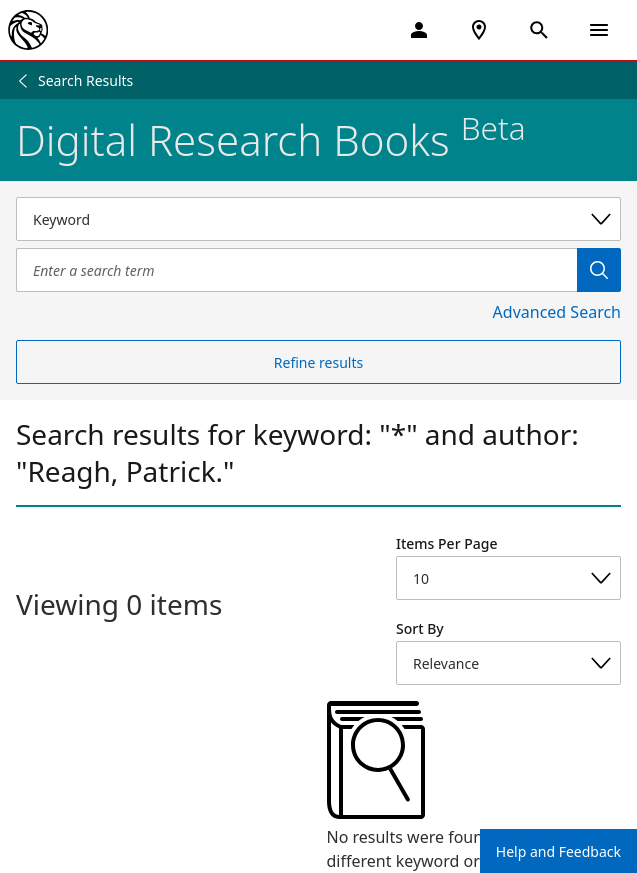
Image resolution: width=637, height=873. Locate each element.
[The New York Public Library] (28, 30)
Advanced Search (557, 312)
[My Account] (419, 30)
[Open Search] (539, 30)
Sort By (420, 628)
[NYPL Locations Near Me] (479, 30)
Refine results (318, 362)
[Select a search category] (318, 219)
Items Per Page (446, 543)
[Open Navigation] (599, 30)
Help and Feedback (558, 851)
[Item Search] (296, 270)
